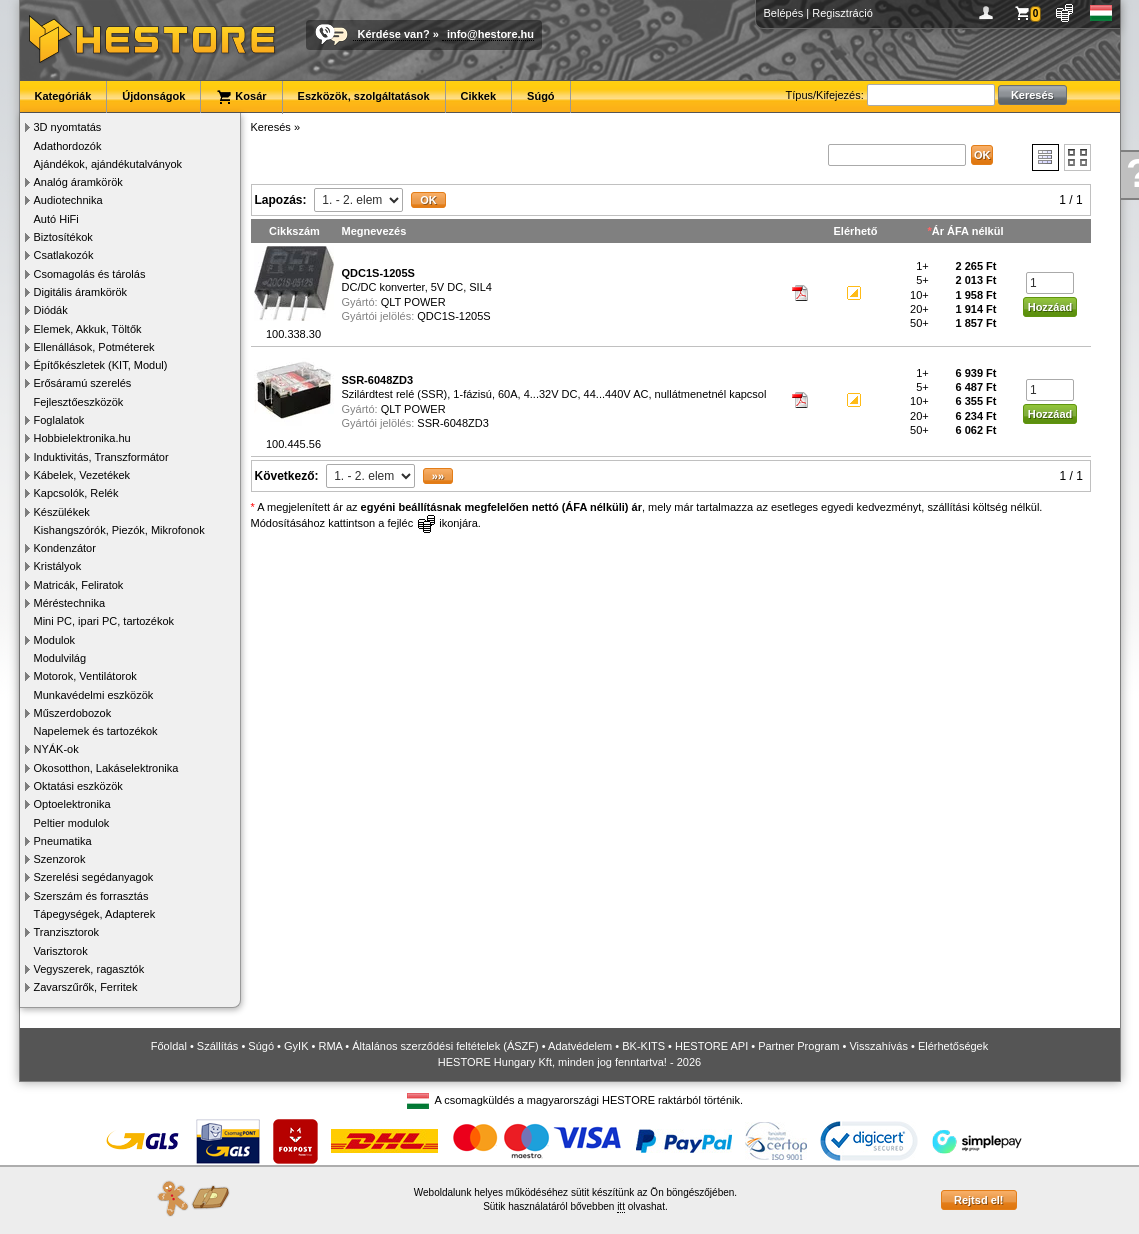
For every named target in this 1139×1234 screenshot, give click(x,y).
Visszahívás (878, 1046)
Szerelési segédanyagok (94, 877)
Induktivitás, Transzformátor (101, 457)
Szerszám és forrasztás (91, 896)
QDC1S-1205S (453, 316)
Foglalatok (59, 420)
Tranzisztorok (67, 932)
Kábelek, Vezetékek (82, 475)
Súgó (541, 96)
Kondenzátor (65, 548)
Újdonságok (153, 96)
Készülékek (62, 512)
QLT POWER (413, 302)
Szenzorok (60, 859)
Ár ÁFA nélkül (968, 231)
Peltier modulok (72, 823)
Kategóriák (63, 96)
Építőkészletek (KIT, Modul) (101, 365)
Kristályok (58, 566)
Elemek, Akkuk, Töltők (88, 329)
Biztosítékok (63, 237)
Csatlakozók (64, 255)
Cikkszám (294, 231)
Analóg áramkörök (78, 182)
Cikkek (478, 96)
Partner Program (798, 1046)
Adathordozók (68, 146)
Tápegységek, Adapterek (95, 914)
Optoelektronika (72, 804)
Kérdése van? (394, 34)
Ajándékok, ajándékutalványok (108, 164)
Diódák (51, 310)
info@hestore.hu (490, 34)
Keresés (271, 127)
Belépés (784, 13)
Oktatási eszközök (78, 786)
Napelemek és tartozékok (96, 731)
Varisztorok (61, 951)
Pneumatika (63, 841)
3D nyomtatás (68, 127)
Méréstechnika (70, 603)
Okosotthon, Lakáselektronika (106, 768)
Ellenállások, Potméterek (94, 347)
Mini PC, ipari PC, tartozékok (104, 621)
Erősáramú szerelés (83, 383)
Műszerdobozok (73, 713)
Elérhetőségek (953, 1046)
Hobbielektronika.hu (82, 438)
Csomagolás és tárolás (90, 274)
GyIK (296, 1046)
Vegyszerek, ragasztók (89, 969)
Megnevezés (374, 231)
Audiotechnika (68, 200)
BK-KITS (643, 1046)
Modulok (55, 640)
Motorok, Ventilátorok (85, 676)
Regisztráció (842, 13)
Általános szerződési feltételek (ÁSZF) (445, 1046)
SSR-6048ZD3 (453, 423)
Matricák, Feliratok (79, 585)
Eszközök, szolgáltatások (364, 96)
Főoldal (169, 1046)
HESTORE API (711, 1046)
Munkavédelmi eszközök (94, 695)
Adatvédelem (580, 1046)
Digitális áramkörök (81, 292)
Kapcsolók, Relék (76, 493)
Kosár (241, 97)
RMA (330, 1046)
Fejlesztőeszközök (79, 402)
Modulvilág (60, 658)
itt (621, 1206)
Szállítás (218, 1046)
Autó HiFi (56, 219)
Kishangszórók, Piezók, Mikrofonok (119, 530)
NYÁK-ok (56, 749)
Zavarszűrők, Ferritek (86, 987)
